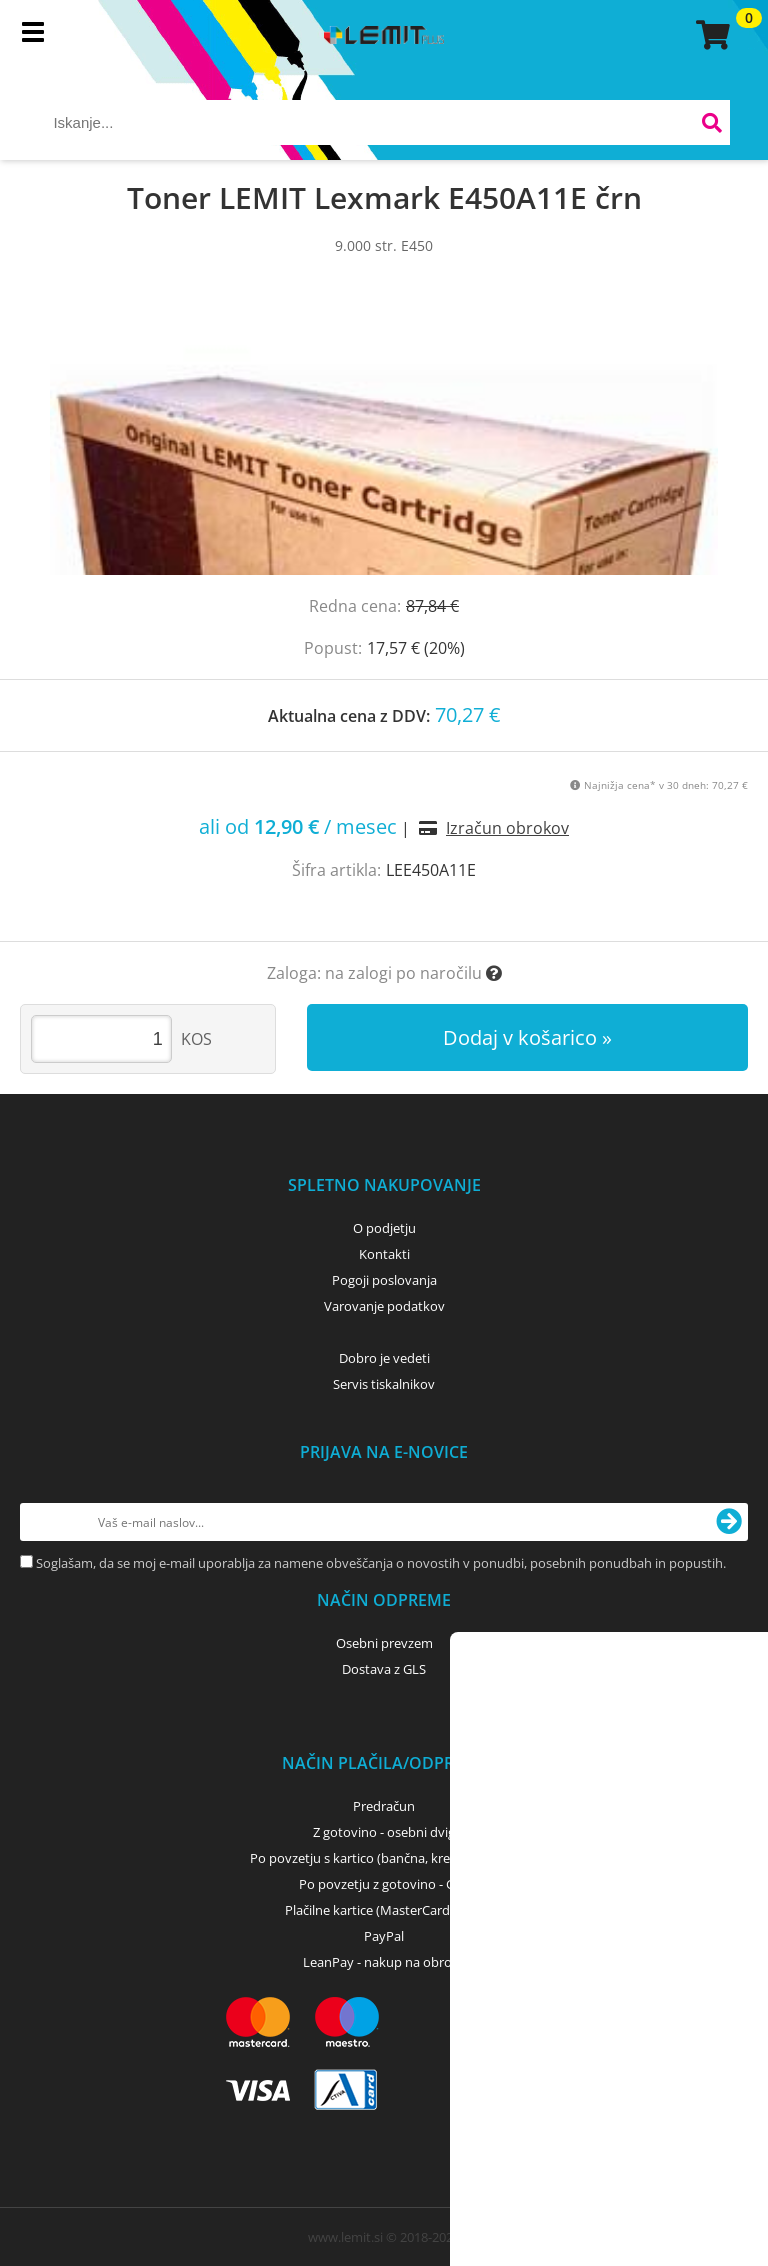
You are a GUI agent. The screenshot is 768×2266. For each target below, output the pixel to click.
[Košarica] (710, 35)
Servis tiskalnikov (384, 1384)
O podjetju (384, 1228)
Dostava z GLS (384, 1669)
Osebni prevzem (384, 1643)
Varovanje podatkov (384, 1306)
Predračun (384, 1806)
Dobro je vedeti (384, 1358)
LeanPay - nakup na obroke (384, 1962)
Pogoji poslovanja (384, 1280)
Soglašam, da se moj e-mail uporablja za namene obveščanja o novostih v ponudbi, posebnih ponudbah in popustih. (381, 1563)
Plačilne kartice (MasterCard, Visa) (384, 1910)
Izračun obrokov (507, 828)
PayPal (384, 1936)
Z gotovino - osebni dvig (384, 1832)
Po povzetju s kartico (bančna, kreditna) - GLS (384, 1858)
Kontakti (384, 1254)
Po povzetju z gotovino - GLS (384, 1884)
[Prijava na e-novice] (729, 1522)
